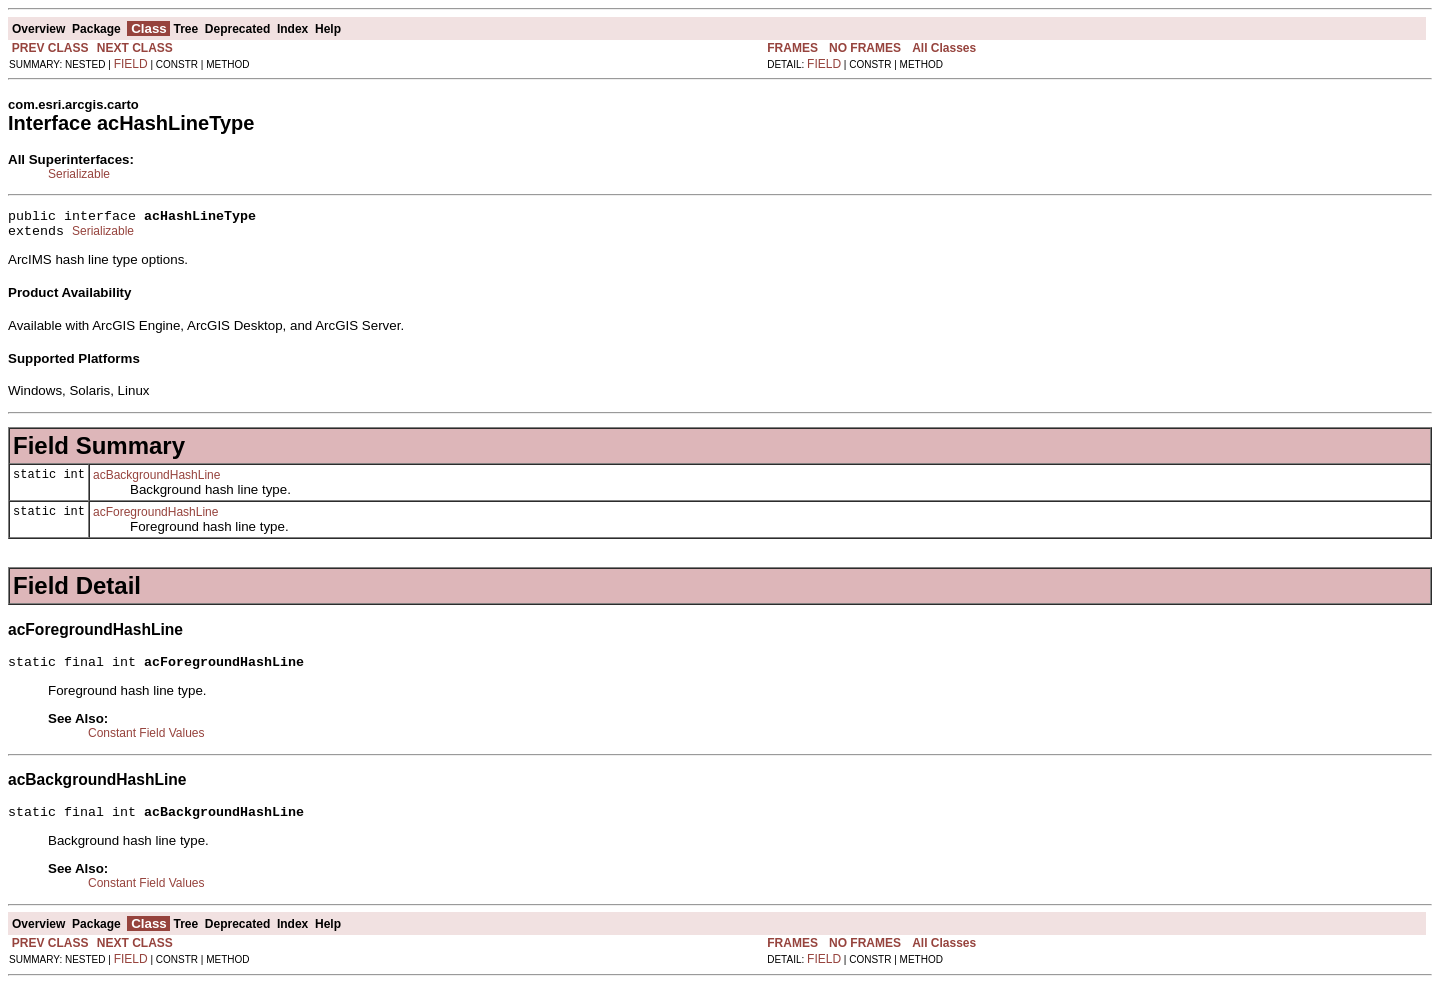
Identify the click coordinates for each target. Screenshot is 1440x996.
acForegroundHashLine (155, 518)
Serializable (79, 174)
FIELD (131, 64)
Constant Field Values (146, 742)
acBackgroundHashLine (156, 481)
